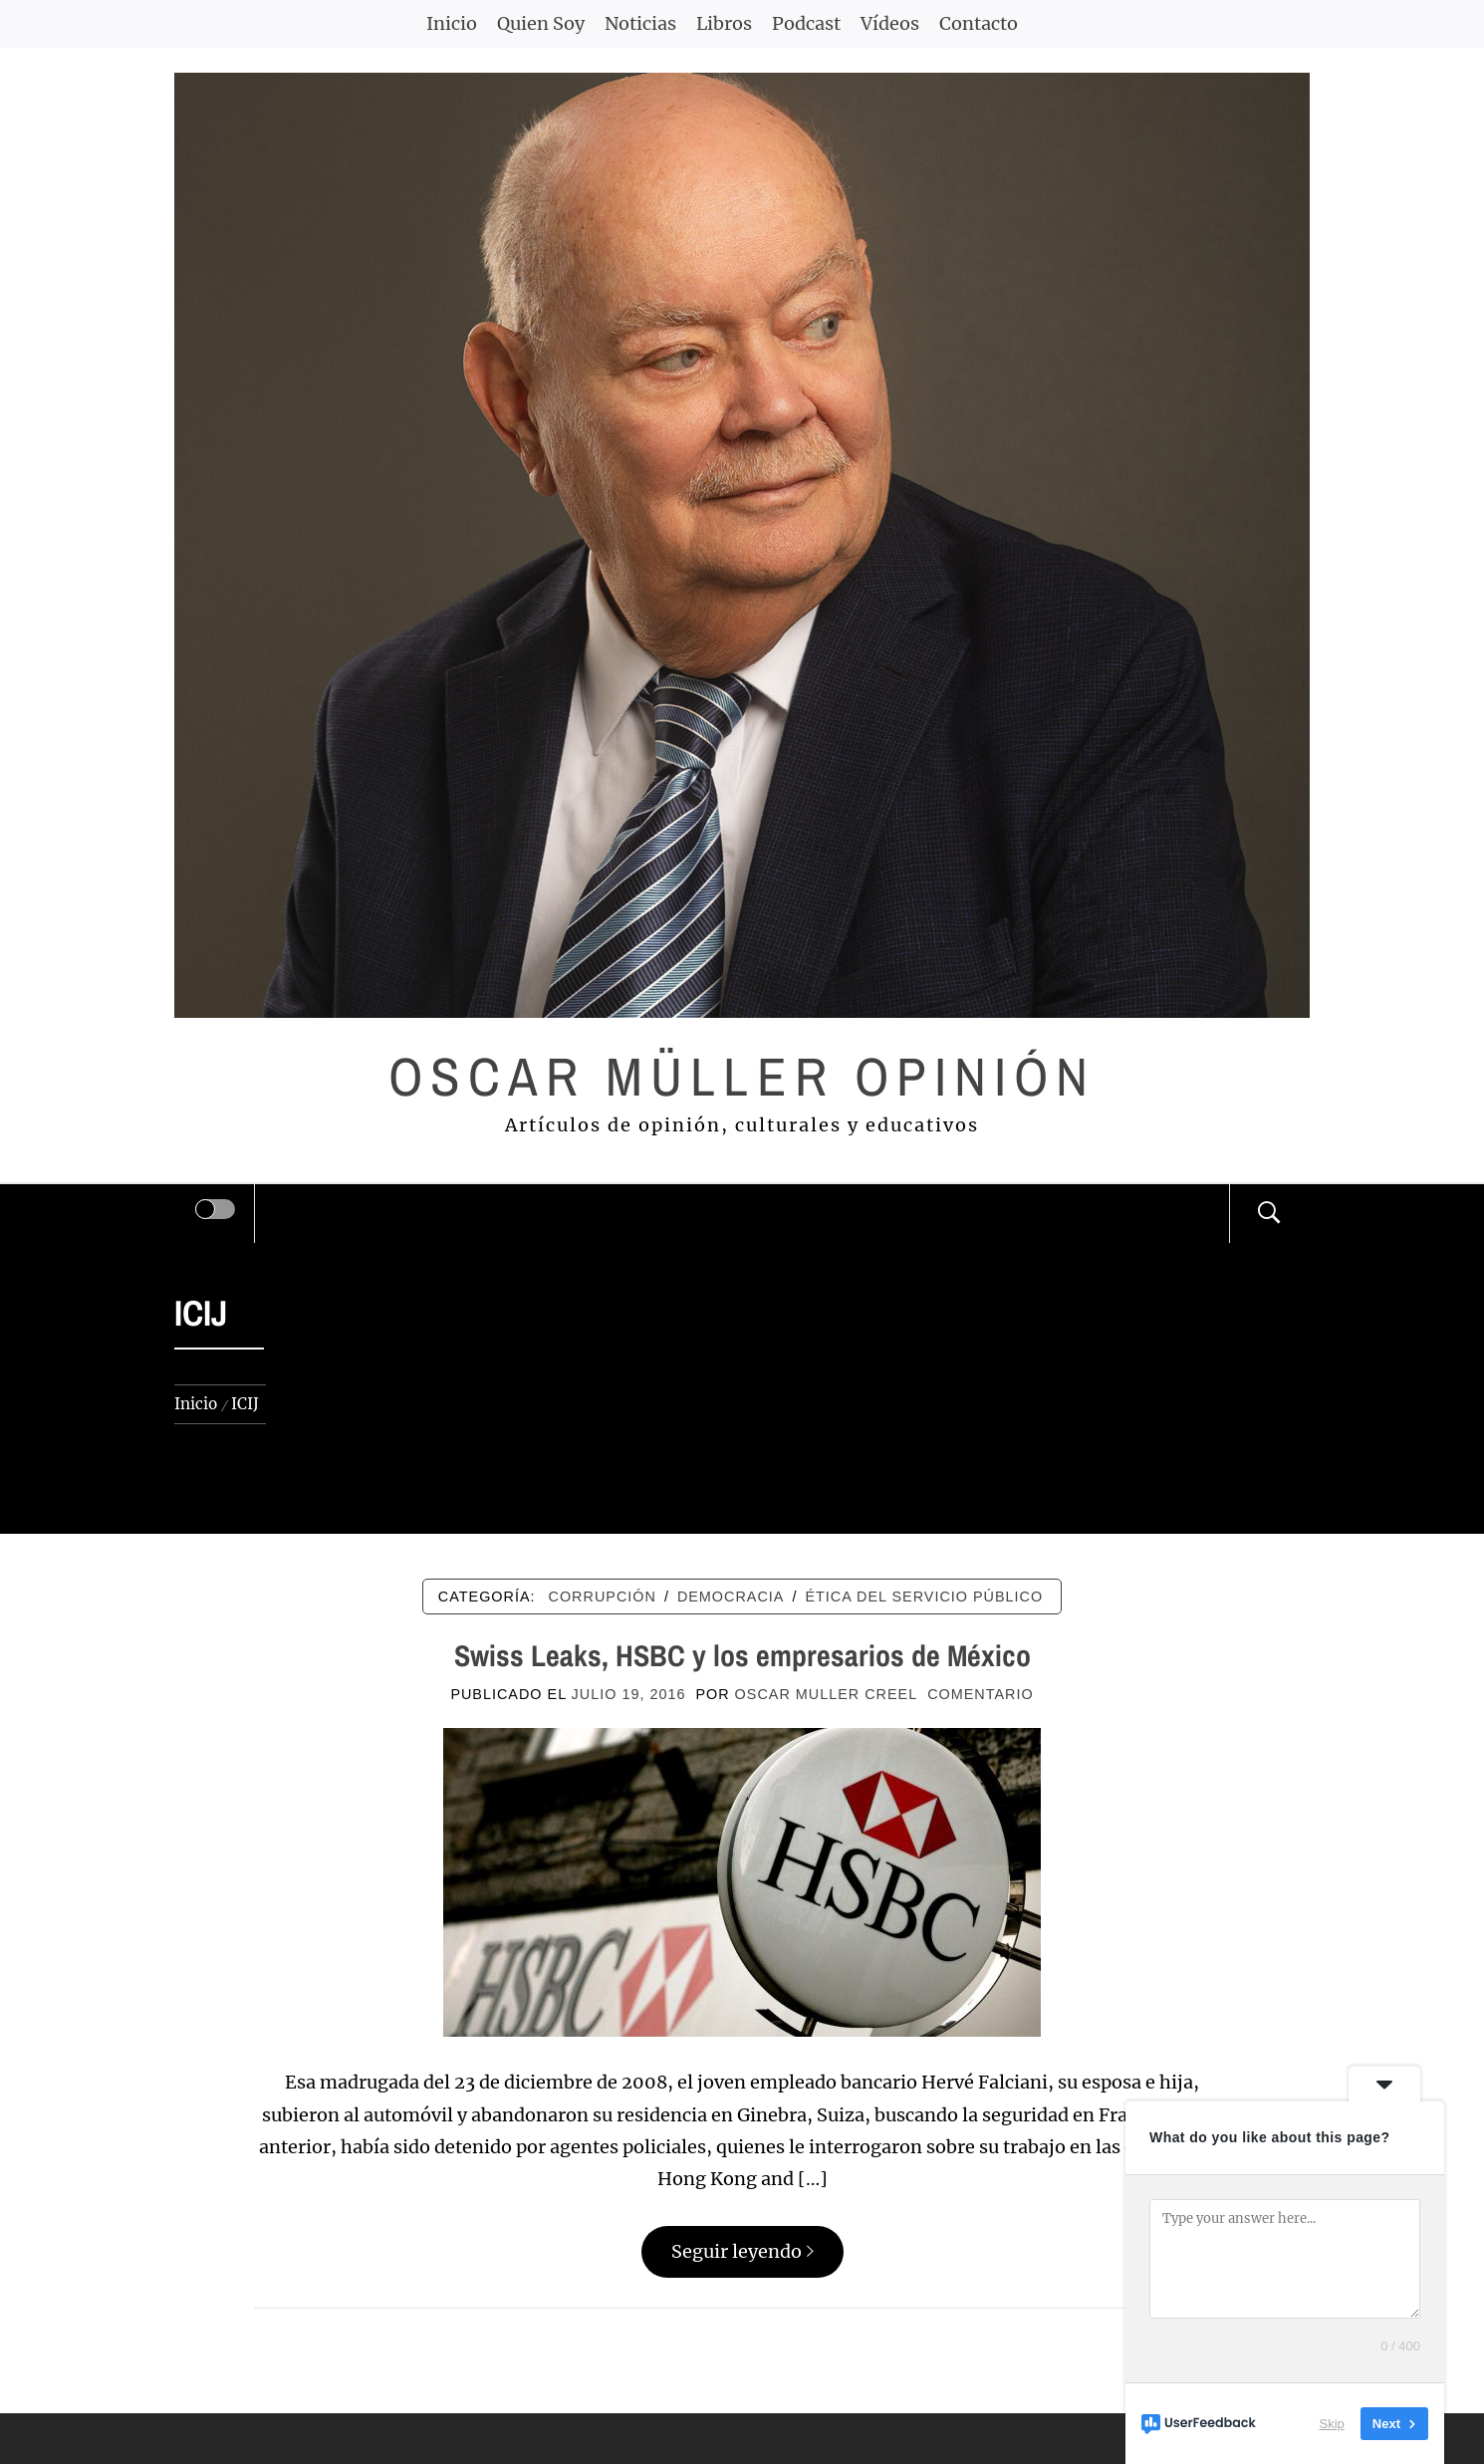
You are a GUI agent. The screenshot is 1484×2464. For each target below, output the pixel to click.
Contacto (978, 23)
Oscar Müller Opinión (742, 1076)
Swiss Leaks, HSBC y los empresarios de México (742, 1655)
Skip (1332, 2423)
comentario (980, 1694)
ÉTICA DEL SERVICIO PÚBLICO (924, 1596)
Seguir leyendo (742, 2251)
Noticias (640, 23)
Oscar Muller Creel (826, 1694)
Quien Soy (541, 23)
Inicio (451, 23)
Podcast (806, 23)
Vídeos (890, 23)
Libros (724, 23)
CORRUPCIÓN (602, 1596)
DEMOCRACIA (731, 1596)
